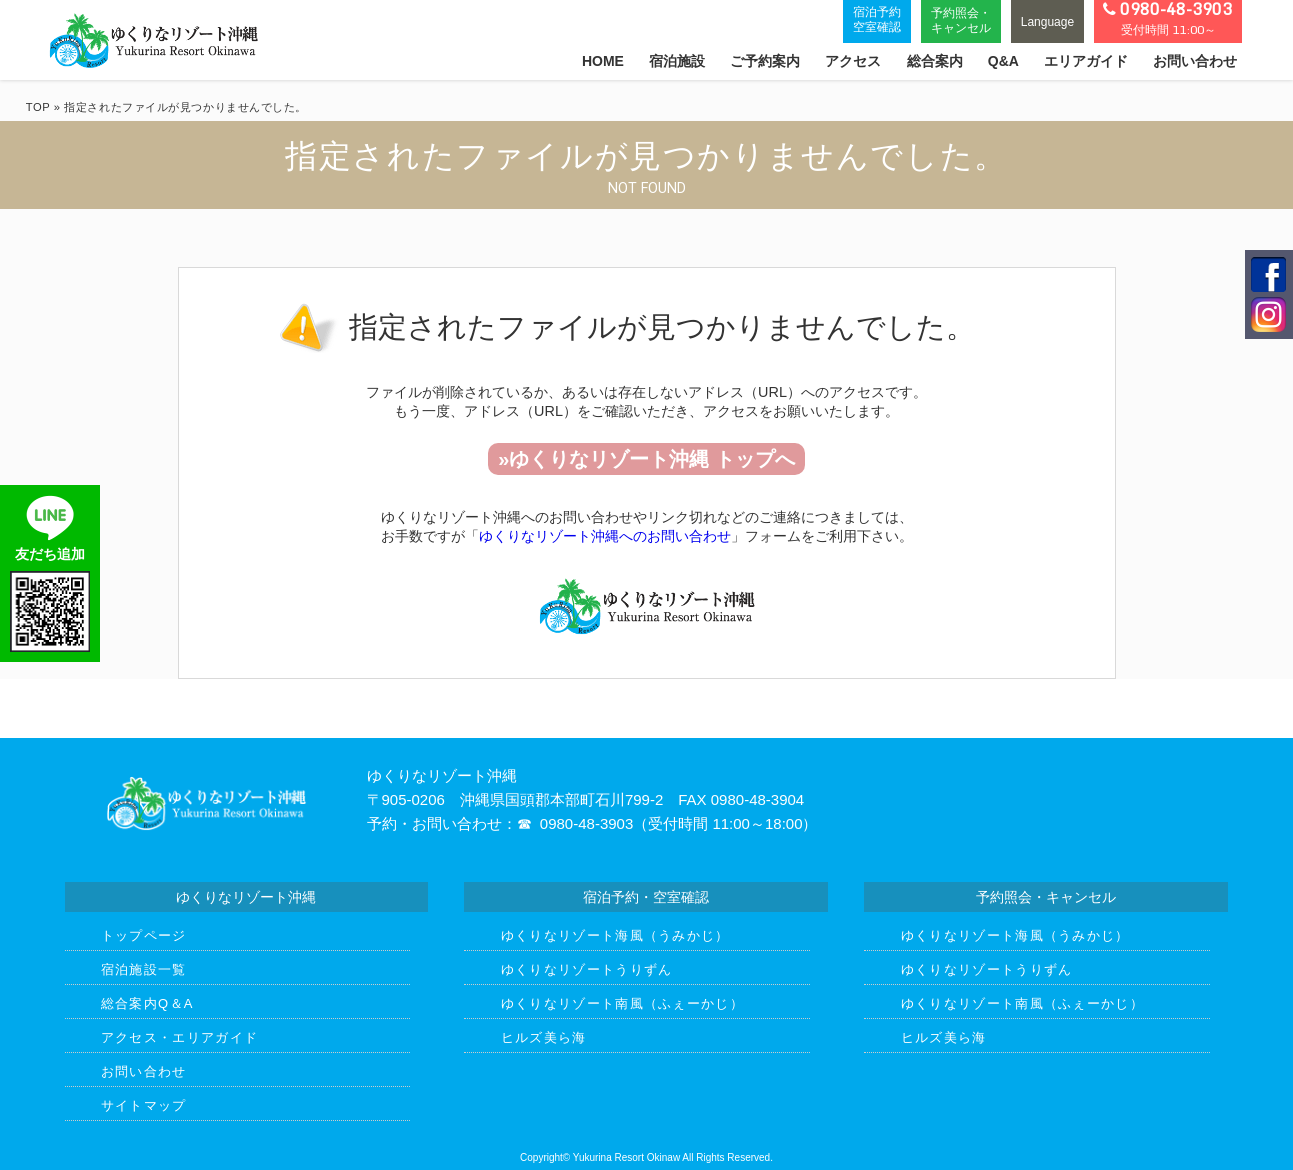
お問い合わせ (1195, 61)
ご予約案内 (765, 61)
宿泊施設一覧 (144, 969)
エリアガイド (1086, 61)
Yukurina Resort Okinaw (626, 1157)
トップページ (144, 935)
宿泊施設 (677, 61)
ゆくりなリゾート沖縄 (153, 40)
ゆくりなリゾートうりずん (587, 969)
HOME (603, 61)
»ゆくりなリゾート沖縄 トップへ (646, 459)
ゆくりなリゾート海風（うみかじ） (615, 935)
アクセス (853, 61)
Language (1047, 22)
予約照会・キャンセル (961, 20)
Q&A (1003, 61)
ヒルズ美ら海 (544, 1037)
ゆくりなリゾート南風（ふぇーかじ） (622, 1003)
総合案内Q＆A (147, 1003)
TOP (38, 107)
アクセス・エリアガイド (179, 1037)
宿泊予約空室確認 (877, 19)
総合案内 (935, 61)
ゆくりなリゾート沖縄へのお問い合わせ (605, 536)
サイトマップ (144, 1105)
